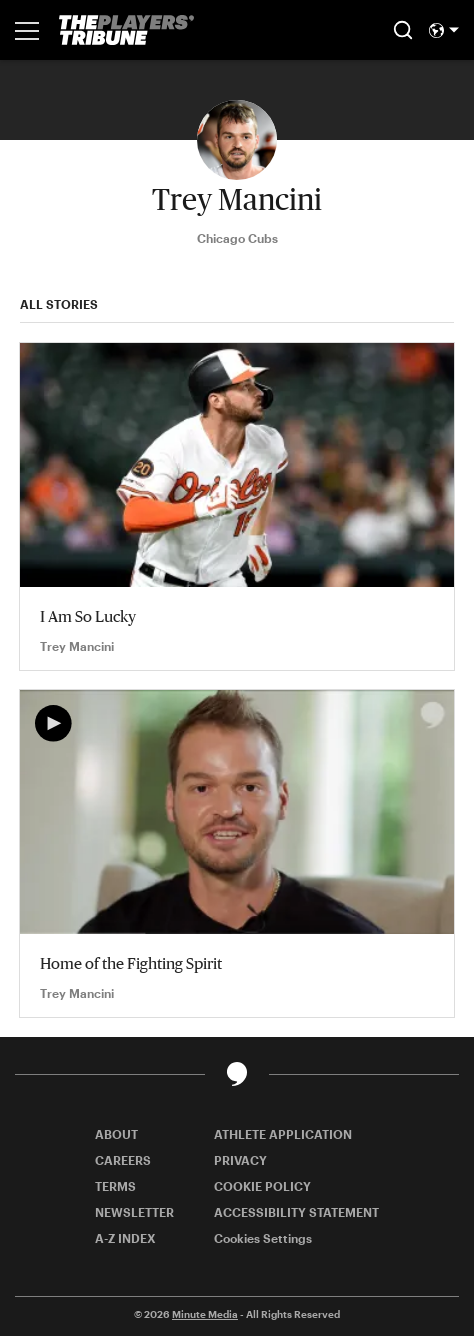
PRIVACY (240, 1160)
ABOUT (116, 1134)
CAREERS (123, 1160)
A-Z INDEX (125, 1238)
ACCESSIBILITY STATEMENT (296, 1212)
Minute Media (205, 1314)
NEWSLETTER (134, 1212)
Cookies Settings (263, 1238)
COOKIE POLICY (262, 1186)
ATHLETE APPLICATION (283, 1134)
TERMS (115, 1186)
